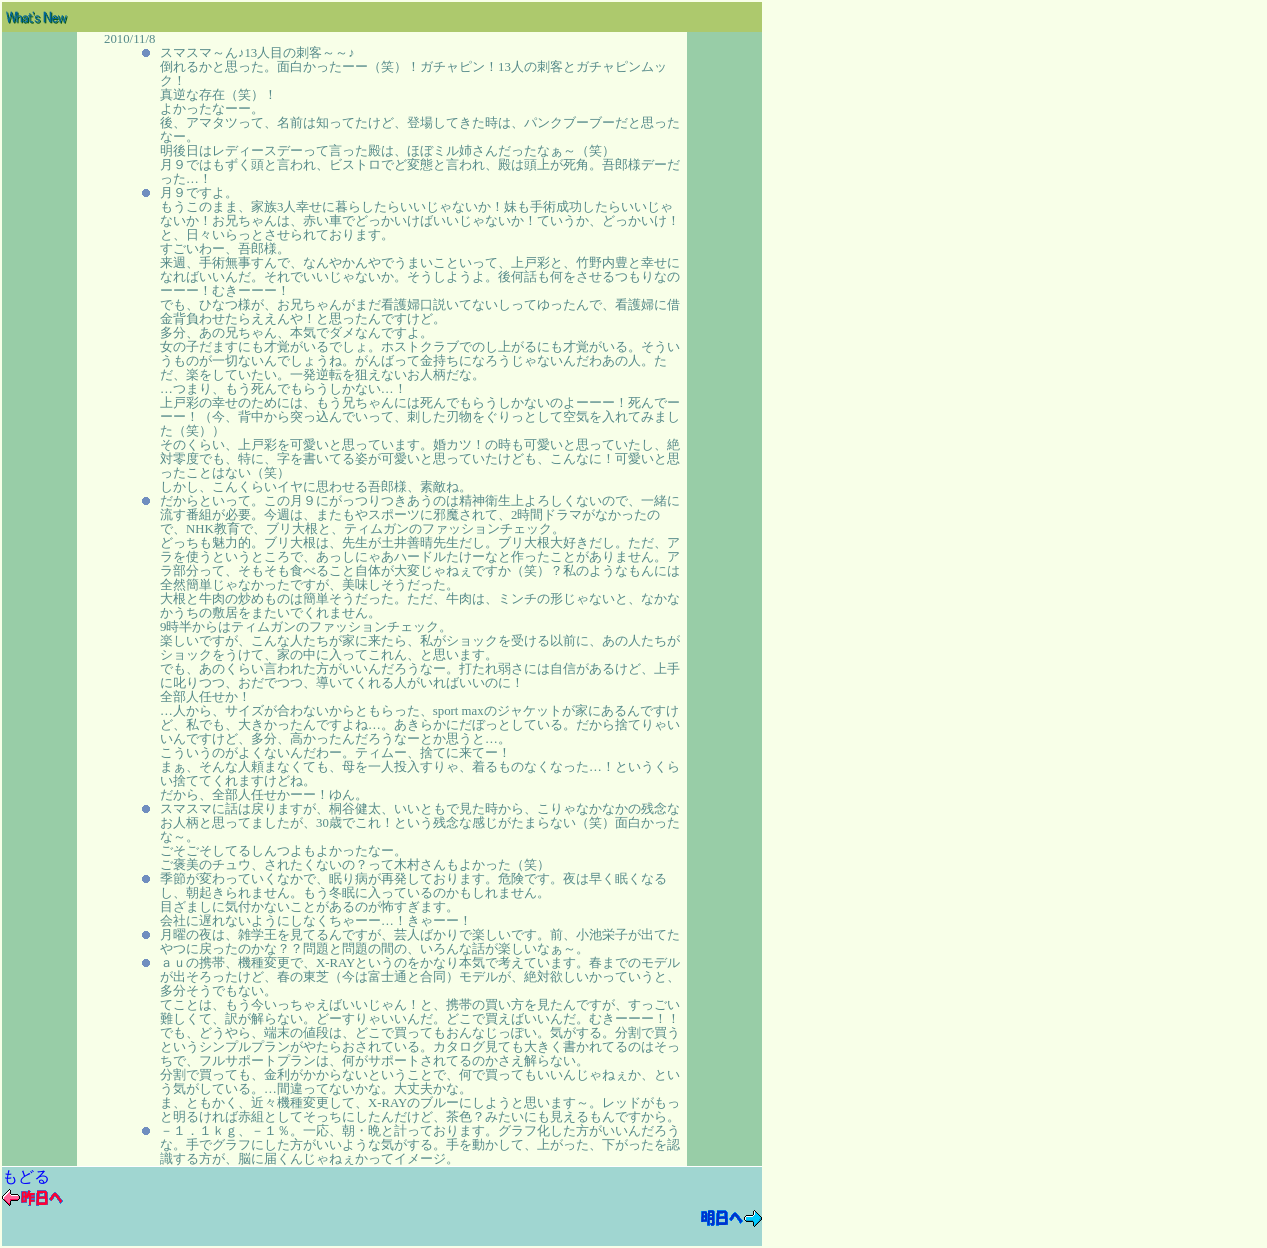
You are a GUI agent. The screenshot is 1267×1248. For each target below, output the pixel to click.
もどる (26, 1176)
